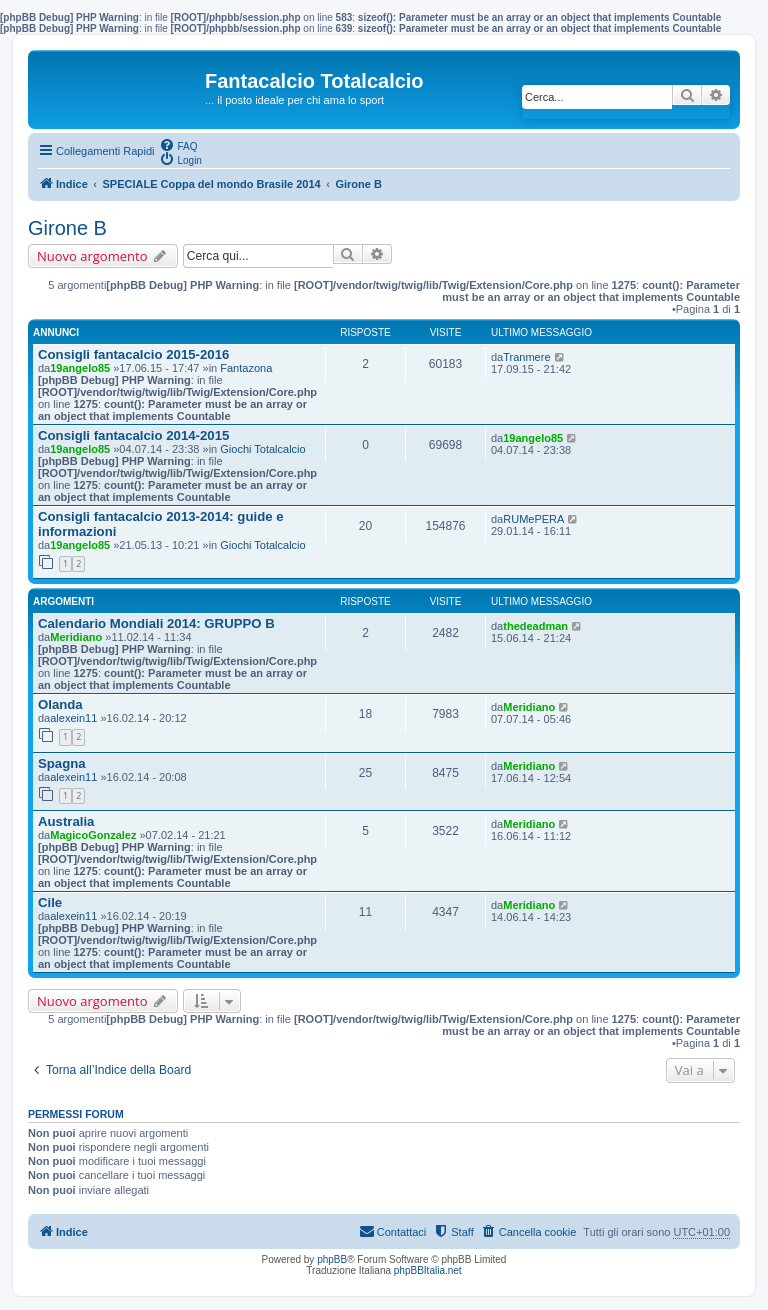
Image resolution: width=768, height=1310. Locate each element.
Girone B (67, 228)
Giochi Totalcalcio (262, 449)
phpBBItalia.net (428, 1270)
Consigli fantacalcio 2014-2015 (133, 435)
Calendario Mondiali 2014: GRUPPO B (156, 623)
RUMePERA (533, 519)
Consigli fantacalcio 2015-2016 (133, 354)
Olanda (60, 704)
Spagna (62, 763)
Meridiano (76, 637)
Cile (50, 902)
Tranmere (526, 357)
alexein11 (73, 718)
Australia (66, 821)
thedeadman (535, 626)
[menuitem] (178, 145)
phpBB (332, 1259)
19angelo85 (80, 368)
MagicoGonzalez (93, 835)
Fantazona (246, 368)
